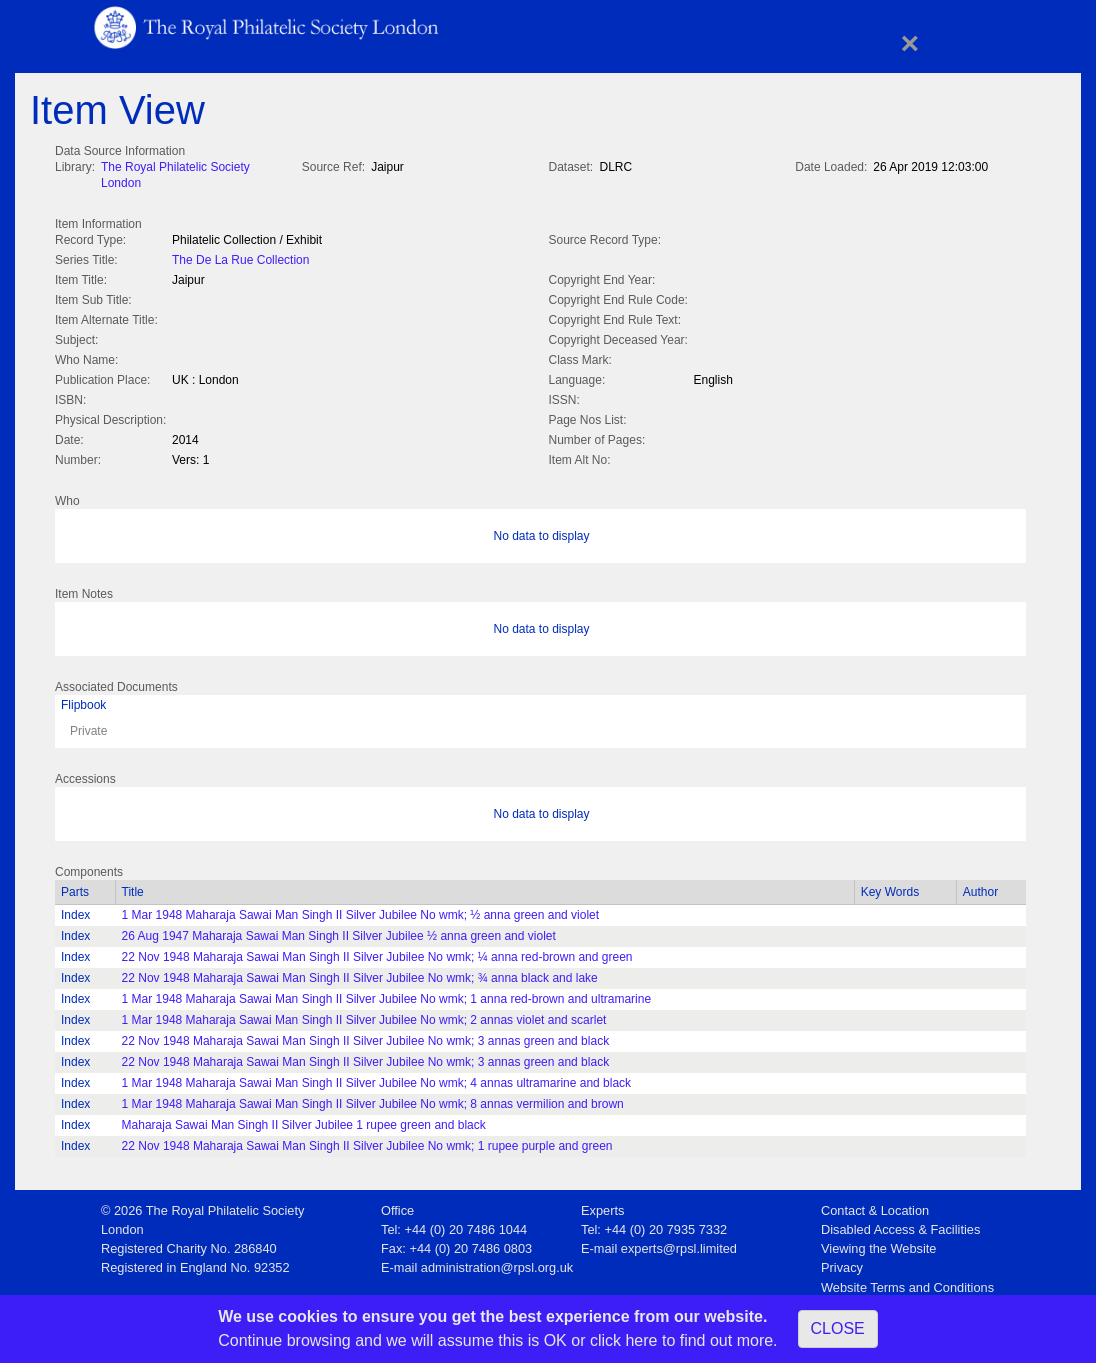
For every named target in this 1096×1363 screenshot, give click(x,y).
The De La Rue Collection (240, 258)
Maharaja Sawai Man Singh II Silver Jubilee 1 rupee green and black (304, 1121)
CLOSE (838, 1328)
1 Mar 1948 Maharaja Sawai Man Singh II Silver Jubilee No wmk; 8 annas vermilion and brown (373, 1100)
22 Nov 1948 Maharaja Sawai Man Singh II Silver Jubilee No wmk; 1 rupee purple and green (367, 1142)
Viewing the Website (878, 1244)
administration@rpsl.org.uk (497, 1263)
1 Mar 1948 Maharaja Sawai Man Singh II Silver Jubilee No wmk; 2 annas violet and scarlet (364, 1016)
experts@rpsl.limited (679, 1244)
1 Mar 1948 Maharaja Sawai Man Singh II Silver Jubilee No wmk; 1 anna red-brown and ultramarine (387, 995)
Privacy (842, 1263)
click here (624, 1340)
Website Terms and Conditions (907, 1283)
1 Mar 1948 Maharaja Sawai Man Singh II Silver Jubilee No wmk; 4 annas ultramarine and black (377, 1079)
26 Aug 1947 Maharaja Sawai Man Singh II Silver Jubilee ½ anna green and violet (339, 932)
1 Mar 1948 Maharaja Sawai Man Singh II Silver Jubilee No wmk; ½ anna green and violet (361, 911)
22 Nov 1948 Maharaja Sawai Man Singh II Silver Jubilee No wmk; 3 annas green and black (366, 1037)
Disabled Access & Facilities (900, 1225)
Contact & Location (875, 1206)
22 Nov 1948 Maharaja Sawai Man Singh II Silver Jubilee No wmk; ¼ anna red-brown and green (377, 953)
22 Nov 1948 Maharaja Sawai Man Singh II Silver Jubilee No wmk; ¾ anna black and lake (360, 974)
